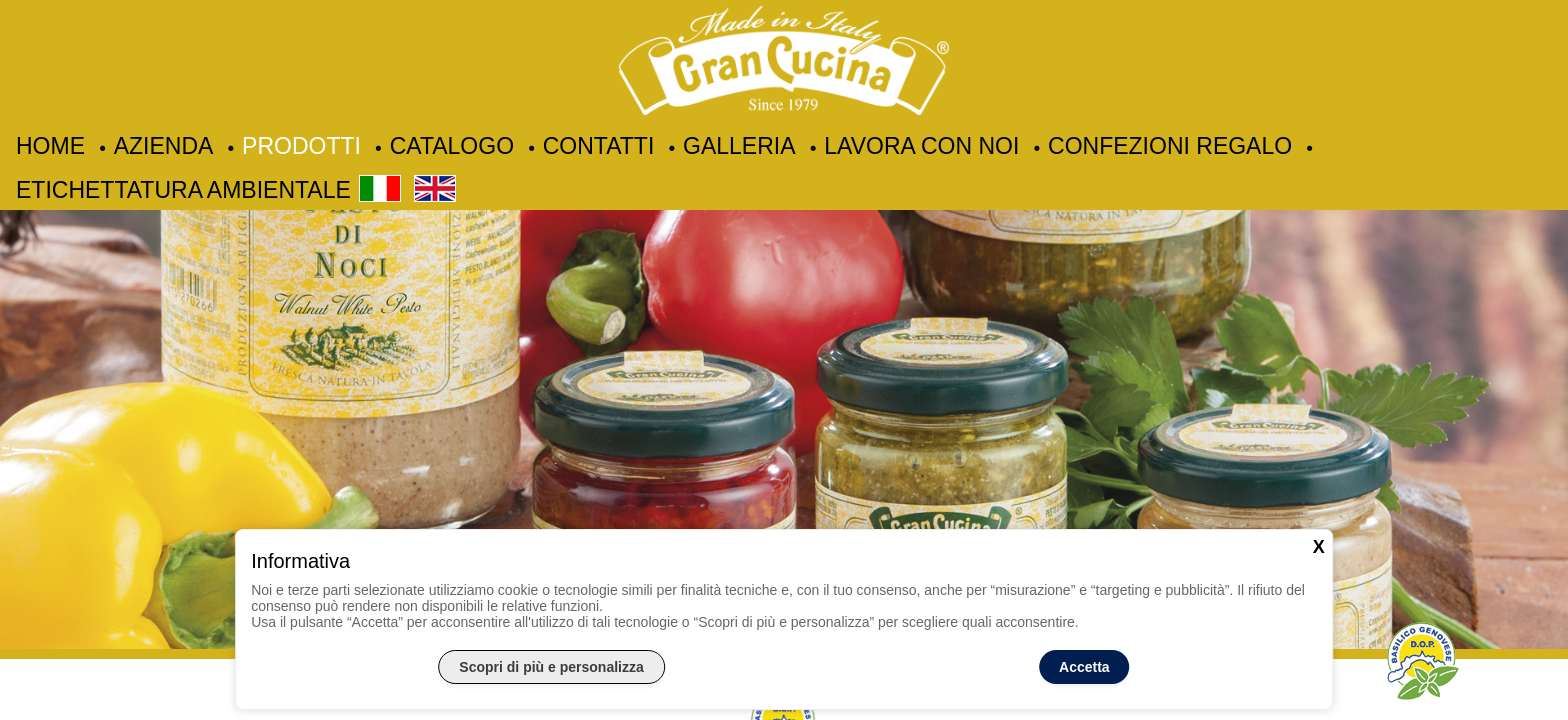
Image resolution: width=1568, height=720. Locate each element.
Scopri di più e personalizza (551, 667)
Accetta (1084, 667)
